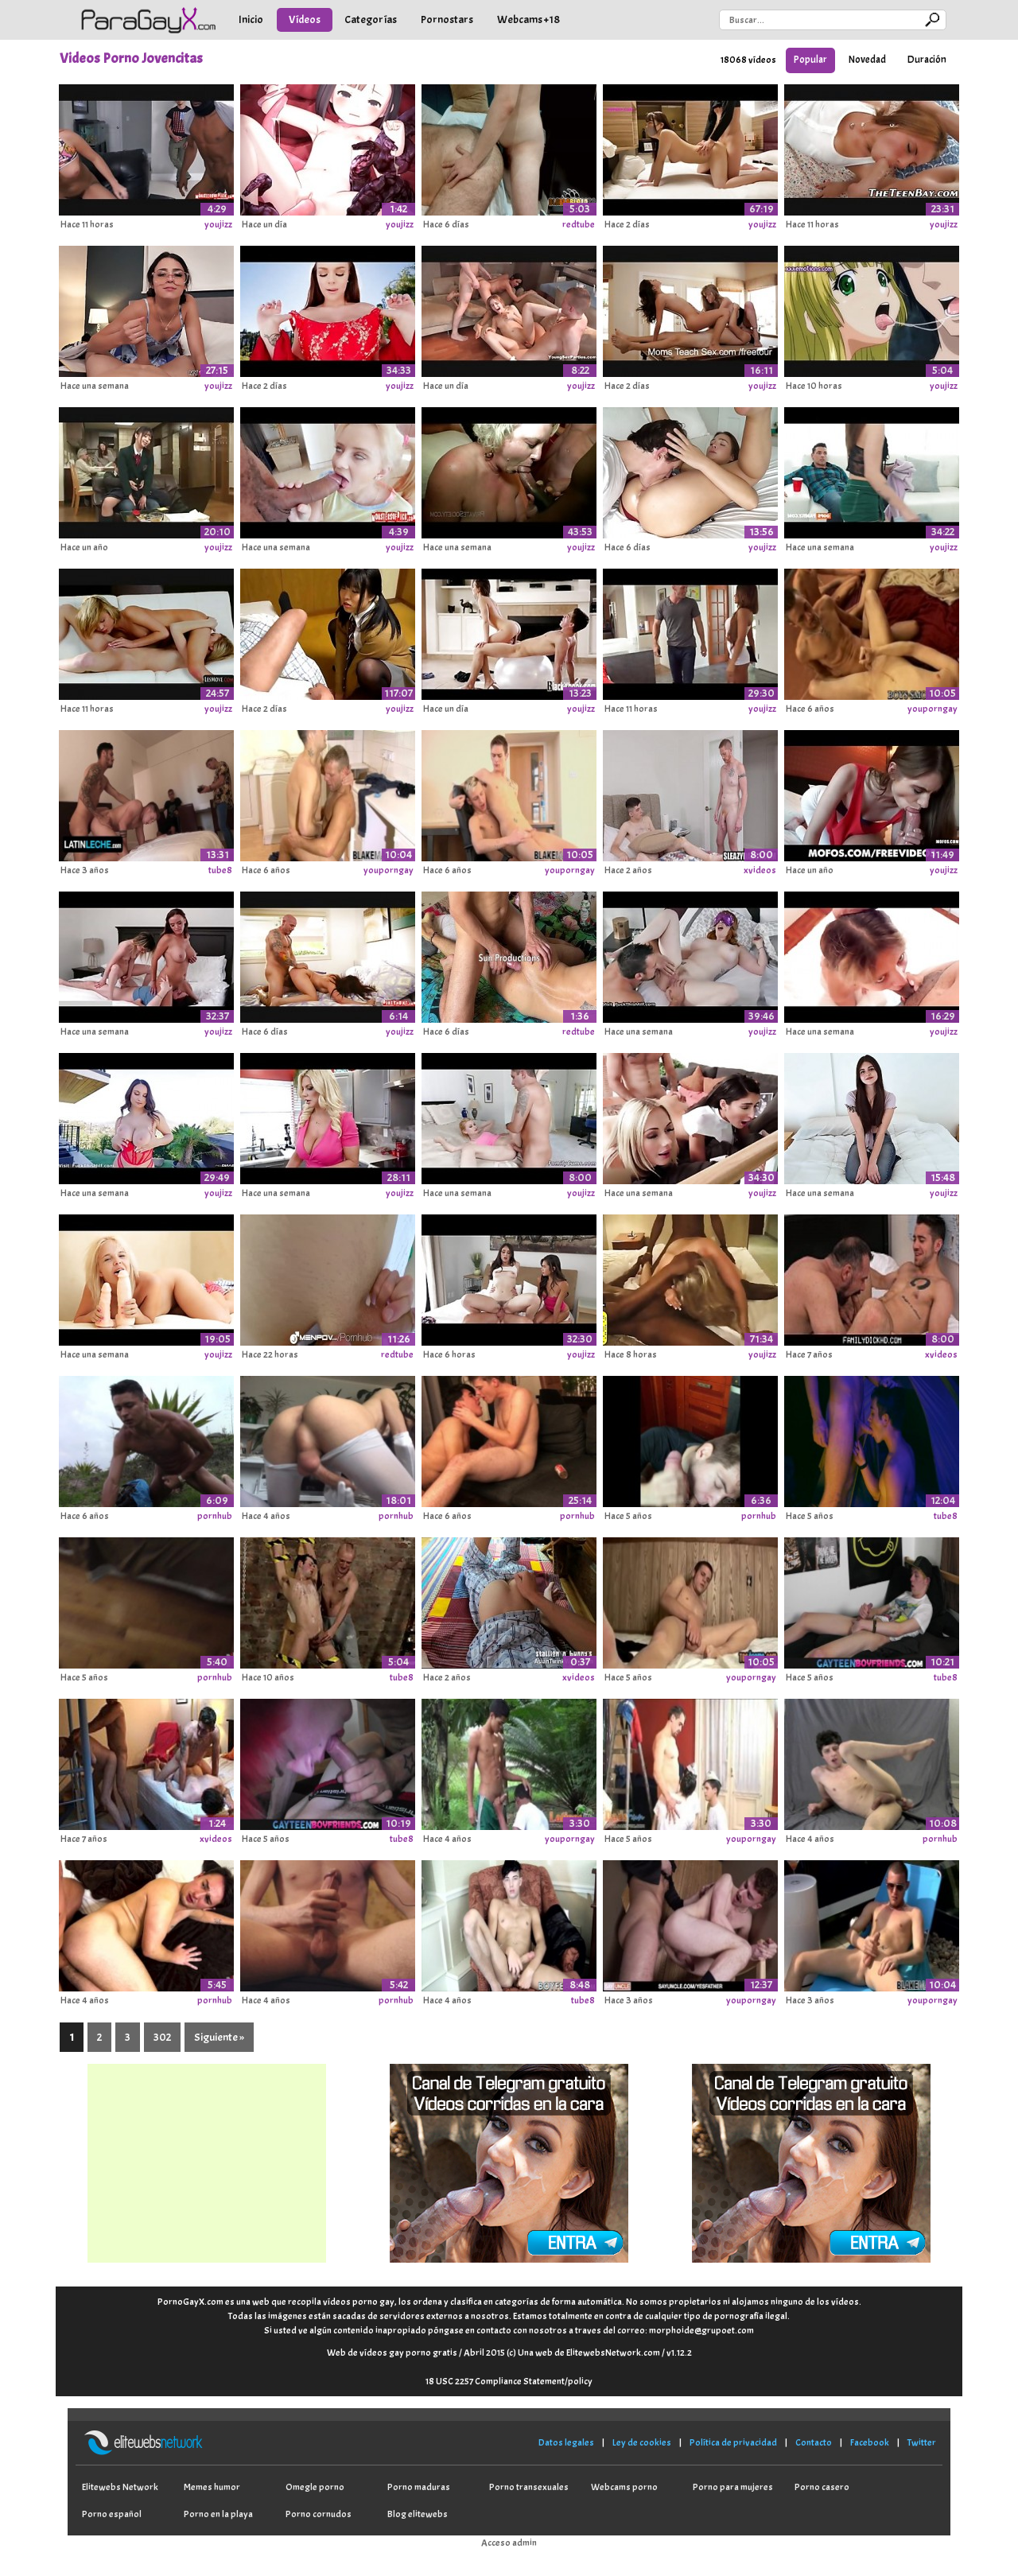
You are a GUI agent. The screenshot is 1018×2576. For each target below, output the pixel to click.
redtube (578, 224)
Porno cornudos (319, 2514)
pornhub (214, 1515)
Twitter (921, 2442)
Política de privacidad (733, 2442)
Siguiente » (219, 2037)
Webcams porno (624, 2487)
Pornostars (447, 19)
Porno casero (822, 2487)
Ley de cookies (641, 2442)
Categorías (370, 19)
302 (162, 2037)
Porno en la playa (218, 2514)
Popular (810, 59)
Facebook (869, 2442)
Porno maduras (418, 2487)
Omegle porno (315, 2487)
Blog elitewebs (417, 2514)
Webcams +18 (528, 19)
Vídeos (305, 19)
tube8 (220, 870)
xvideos (760, 870)
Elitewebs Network (120, 2487)
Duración (926, 59)
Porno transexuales (529, 2487)
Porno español (112, 2514)
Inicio (251, 19)
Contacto (813, 2442)
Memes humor (212, 2487)
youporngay (932, 708)
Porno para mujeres (733, 2487)
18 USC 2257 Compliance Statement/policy (509, 2381)
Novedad (867, 59)
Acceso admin (509, 2542)
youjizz (218, 224)
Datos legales (566, 2442)
